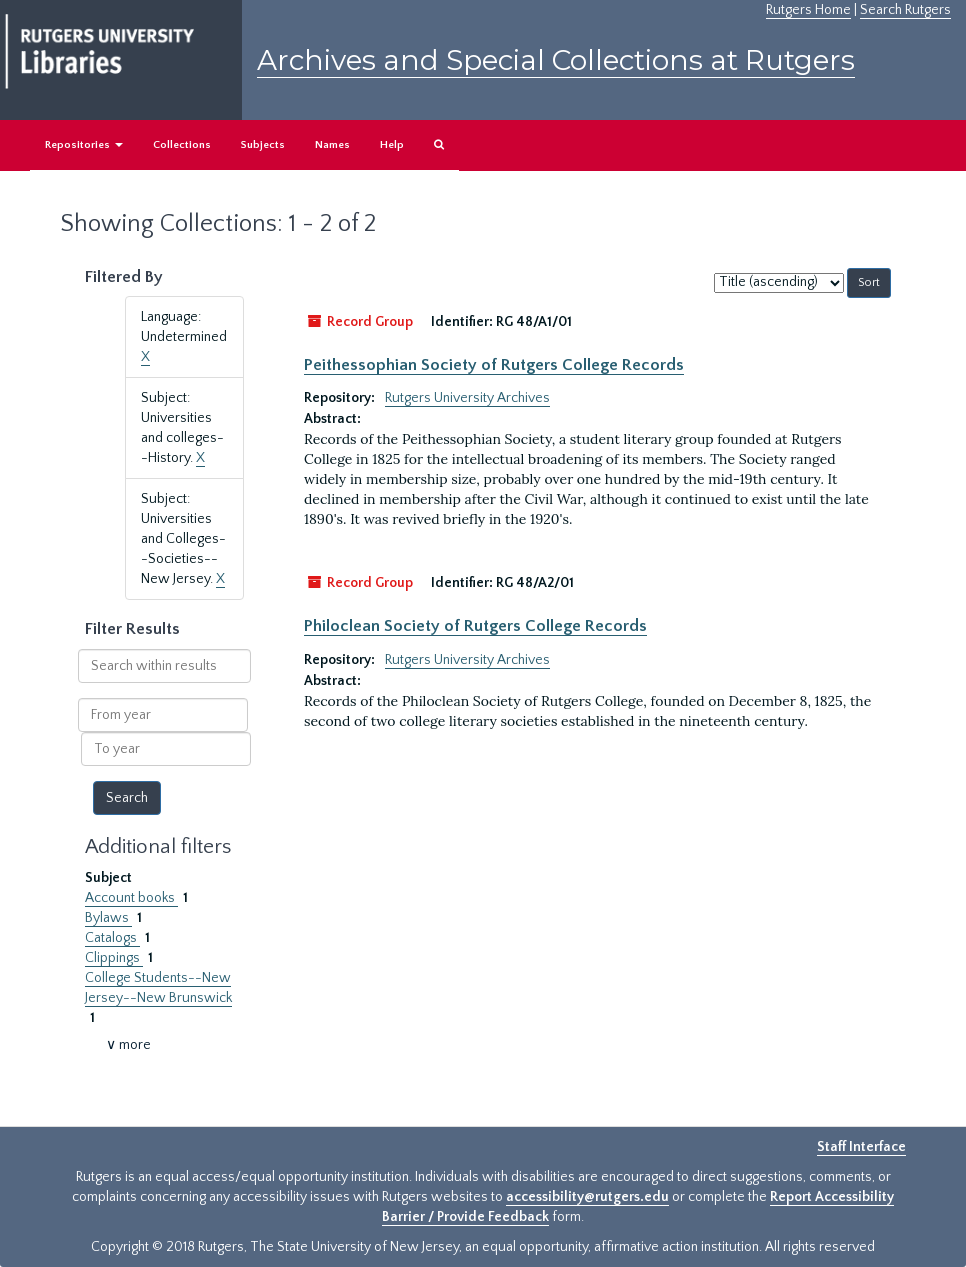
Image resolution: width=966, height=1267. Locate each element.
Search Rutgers (905, 10)
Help (392, 145)
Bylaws (108, 918)
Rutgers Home (808, 10)
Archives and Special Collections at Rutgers (556, 60)
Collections (182, 145)
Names (332, 145)
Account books (131, 898)
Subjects (263, 145)
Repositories (84, 145)
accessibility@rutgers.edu (587, 1197)
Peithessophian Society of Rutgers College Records (494, 365)
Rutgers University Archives (467, 398)
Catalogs (112, 938)
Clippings (114, 958)
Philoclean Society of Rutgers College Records (475, 626)
